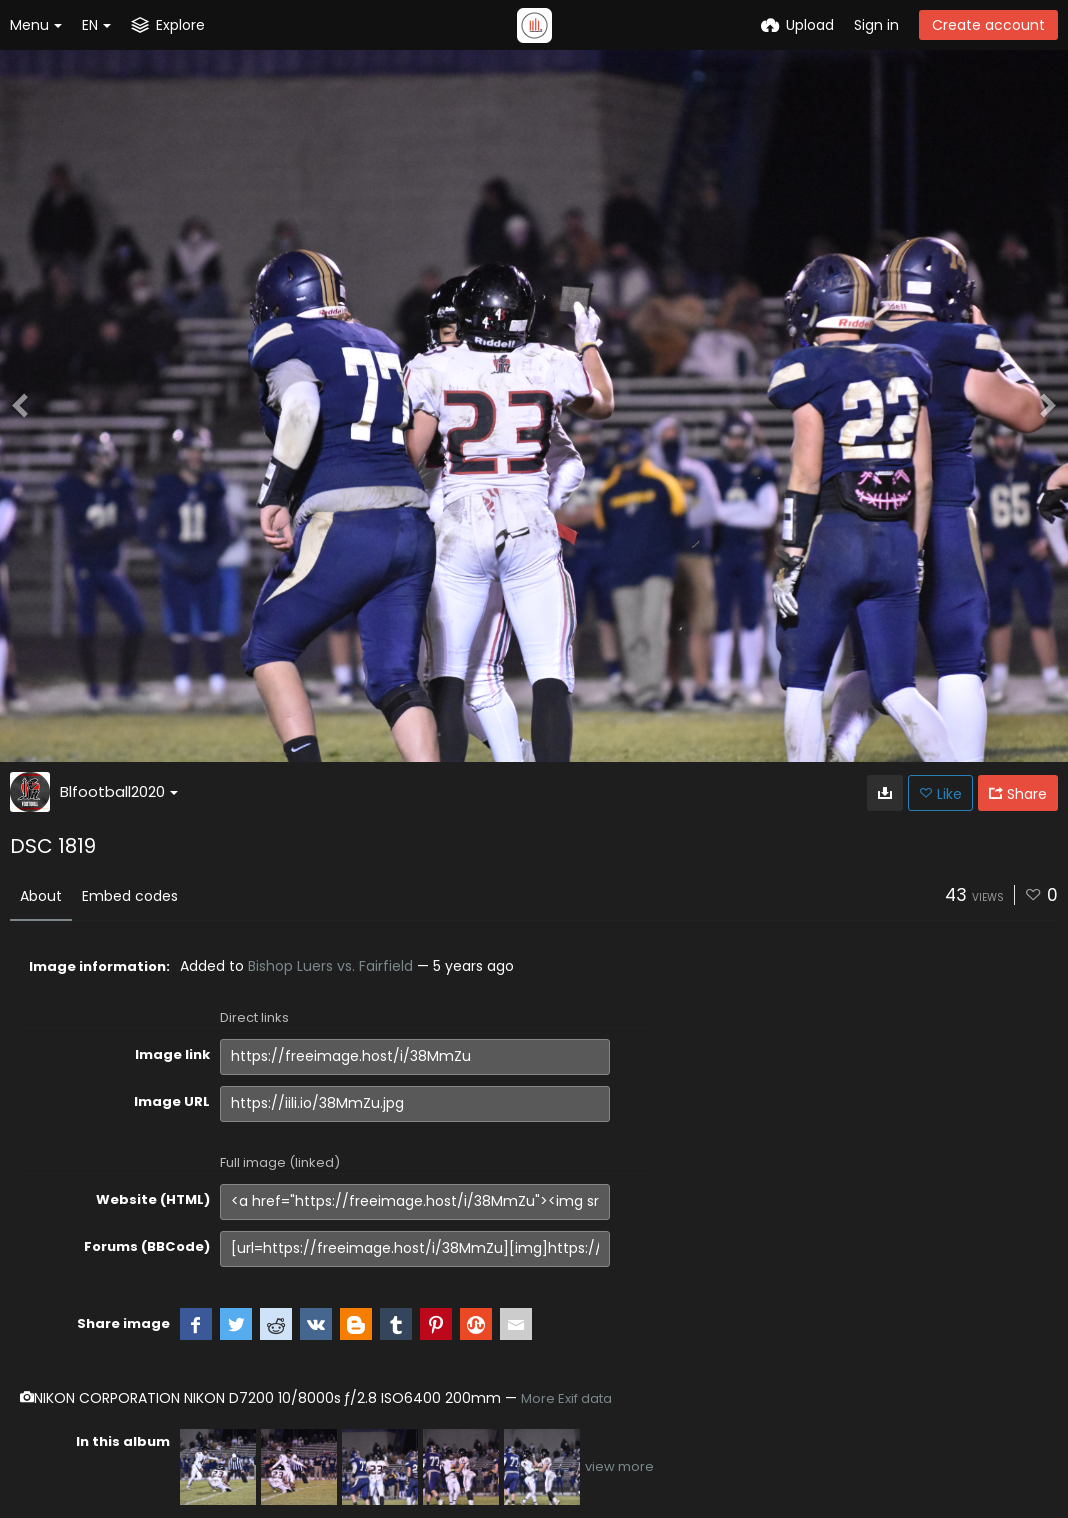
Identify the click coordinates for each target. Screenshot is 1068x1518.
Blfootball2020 (119, 791)
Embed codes (130, 896)
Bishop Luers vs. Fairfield (330, 966)
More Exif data (566, 1398)
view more (619, 1466)
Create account (988, 25)
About (41, 896)
